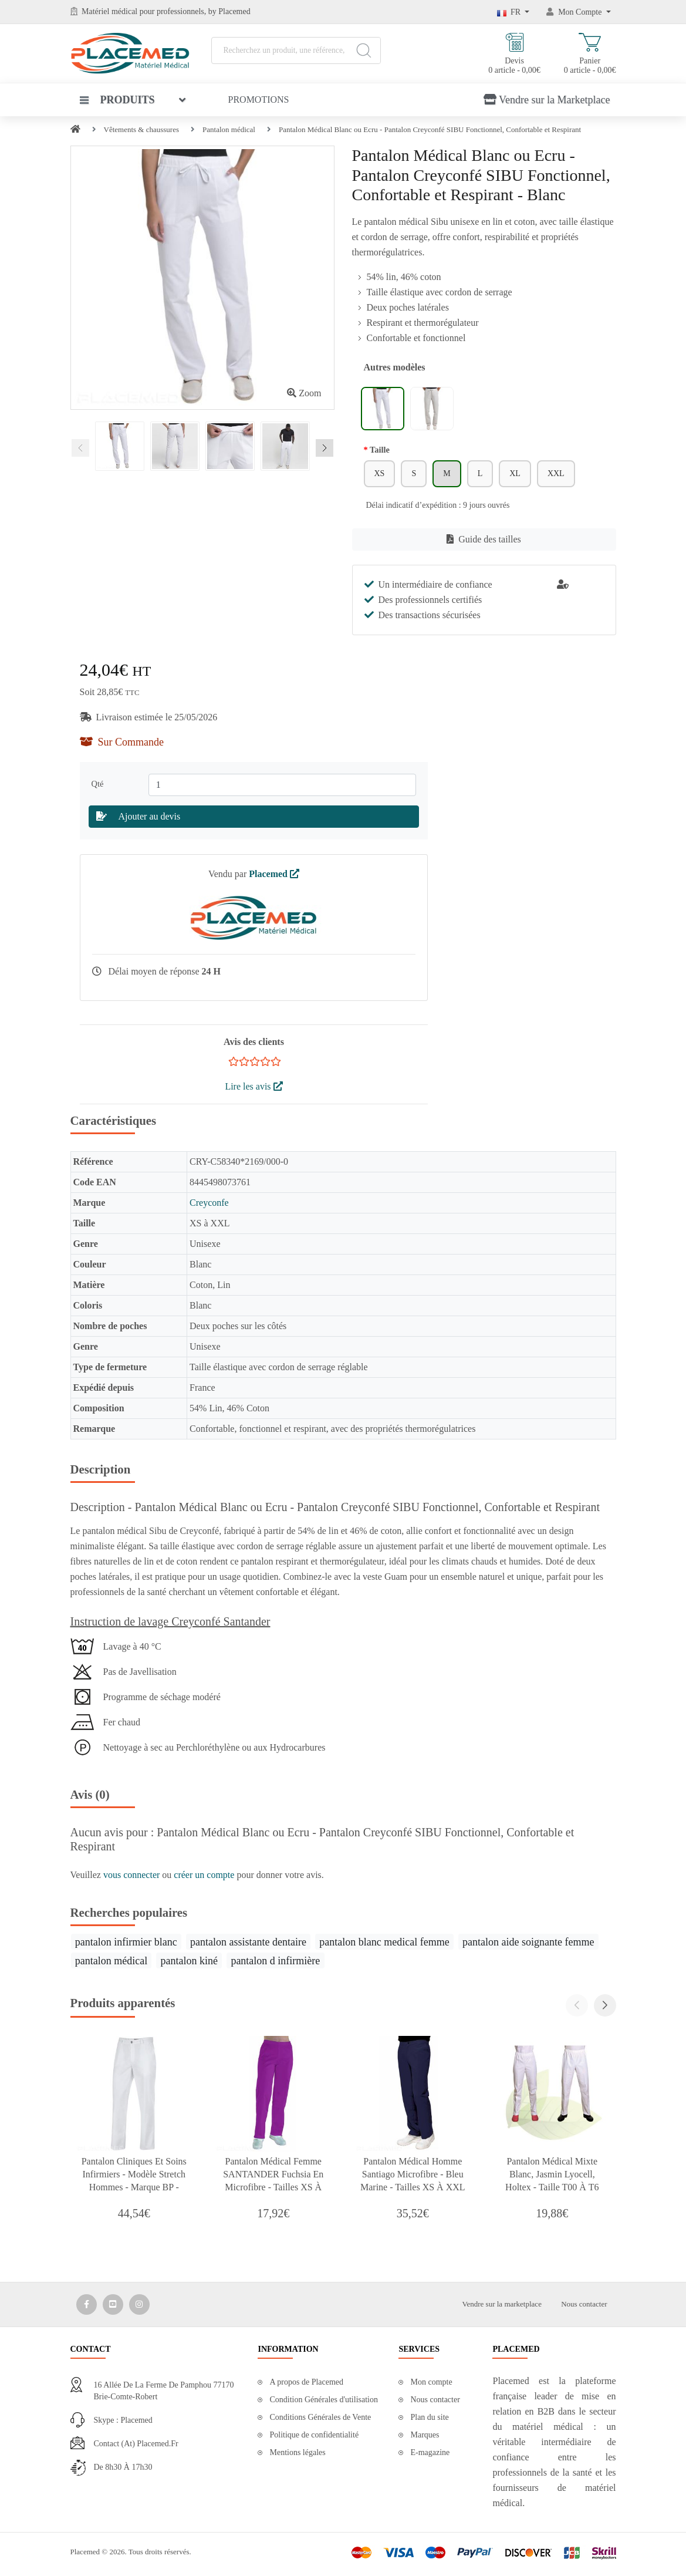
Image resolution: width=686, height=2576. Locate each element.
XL (515, 473)
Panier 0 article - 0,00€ (590, 54)
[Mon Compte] (578, 12)
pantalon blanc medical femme (384, 1942)
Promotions (258, 99)
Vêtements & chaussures (142, 129)
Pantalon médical (228, 129)
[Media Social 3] (139, 2304)
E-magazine (430, 2452)
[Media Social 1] (86, 2304)
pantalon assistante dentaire (248, 1942)
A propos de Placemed (306, 2382)
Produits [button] (117, 100)
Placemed (274, 874)
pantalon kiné (189, 1961)
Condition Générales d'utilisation (323, 2399)
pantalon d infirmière (275, 1961)
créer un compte (205, 1875)
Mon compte (431, 2382)
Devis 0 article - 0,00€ (514, 54)
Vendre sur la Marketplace (547, 100)
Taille (380, 449)
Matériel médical (109, 11)
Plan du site (429, 2417)
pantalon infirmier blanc (126, 1942)
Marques (424, 2434)
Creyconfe (209, 1203)
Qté (100, 783)
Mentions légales (297, 2452)
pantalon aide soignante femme (528, 1942)
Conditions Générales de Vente (320, 2417)
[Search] (363, 50)
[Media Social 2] (113, 2304)
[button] (605, 2005)
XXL (556, 473)
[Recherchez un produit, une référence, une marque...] (296, 50)
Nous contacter (584, 2303)
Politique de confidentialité (314, 2434)
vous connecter (132, 1875)
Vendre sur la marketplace (502, 2303)
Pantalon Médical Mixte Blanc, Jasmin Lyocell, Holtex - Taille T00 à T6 (552, 2174)
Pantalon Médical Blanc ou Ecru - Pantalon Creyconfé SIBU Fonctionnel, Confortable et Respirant (430, 129)
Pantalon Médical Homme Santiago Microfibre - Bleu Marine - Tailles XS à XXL (412, 2174)
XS (379, 473)
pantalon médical (111, 1961)
